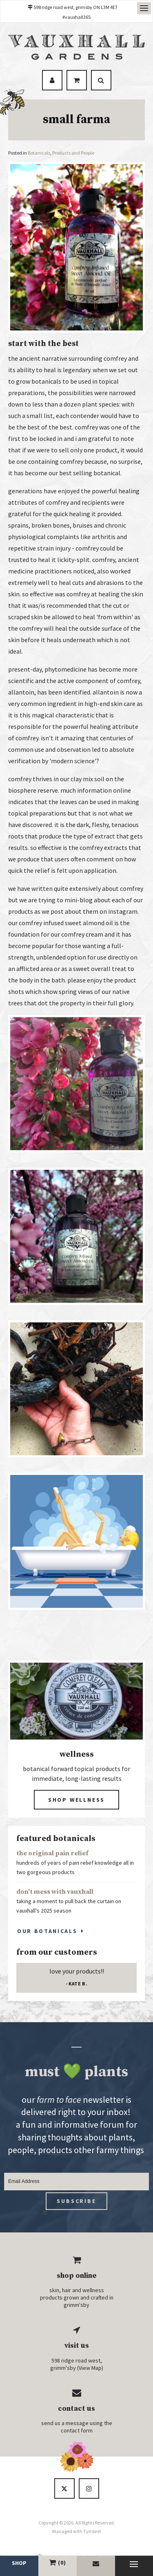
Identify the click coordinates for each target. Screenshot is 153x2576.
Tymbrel (92, 2531)
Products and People (73, 153)
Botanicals (39, 153)
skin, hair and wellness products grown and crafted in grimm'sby (76, 2297)
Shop (19, 2563)
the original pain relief (52, 1853)
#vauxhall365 (76, 17)
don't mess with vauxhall (54, 1892)
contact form (77, 2430)
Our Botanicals (47, 1931)
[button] (76, 1150)
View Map (90, 2367)
